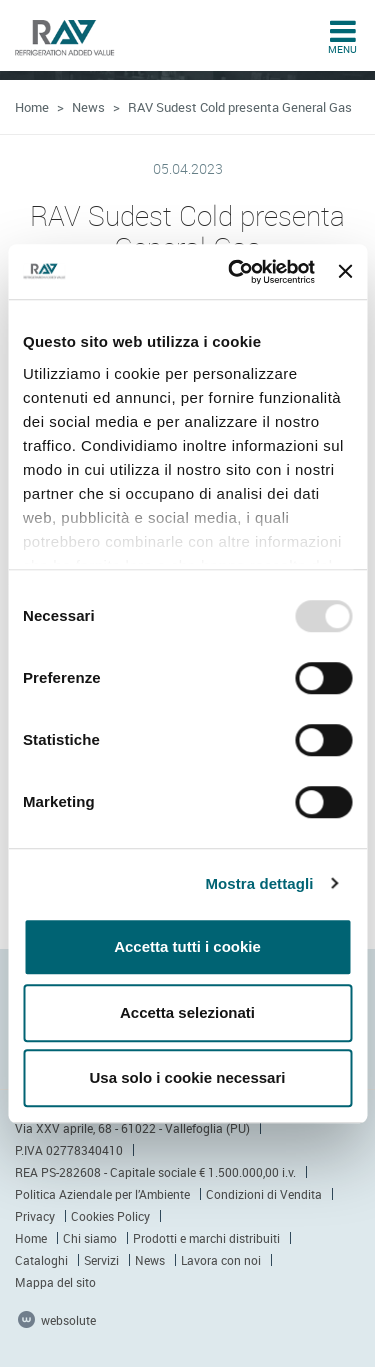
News (88, 107)
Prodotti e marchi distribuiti (206, 1238)
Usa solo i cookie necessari (188, 1077)
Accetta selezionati (187, 1012)
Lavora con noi (221, 1260)
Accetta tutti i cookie (187, 946)
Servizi (101, 1260)
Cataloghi (41, 1260)
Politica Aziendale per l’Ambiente (102, 1194)
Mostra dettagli (259, 883)
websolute (57, 1320)
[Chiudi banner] (345, 272)
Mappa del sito (55, 1282)
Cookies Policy (110, 1216)
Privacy (35, 1216)
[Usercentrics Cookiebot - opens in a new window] (235, 272)
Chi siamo (90, 1238)
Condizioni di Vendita (264, 1194)
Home (32, 107)
